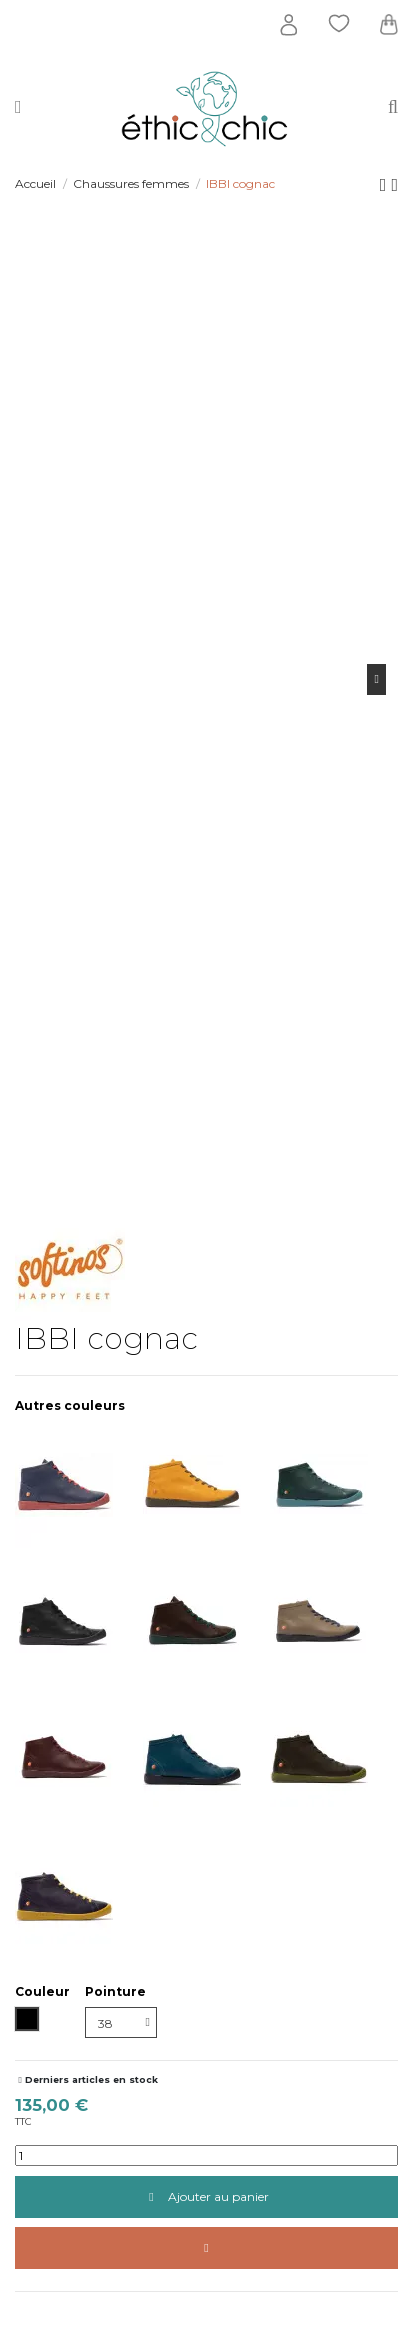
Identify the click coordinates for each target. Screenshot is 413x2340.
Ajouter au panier (206, 2196)
